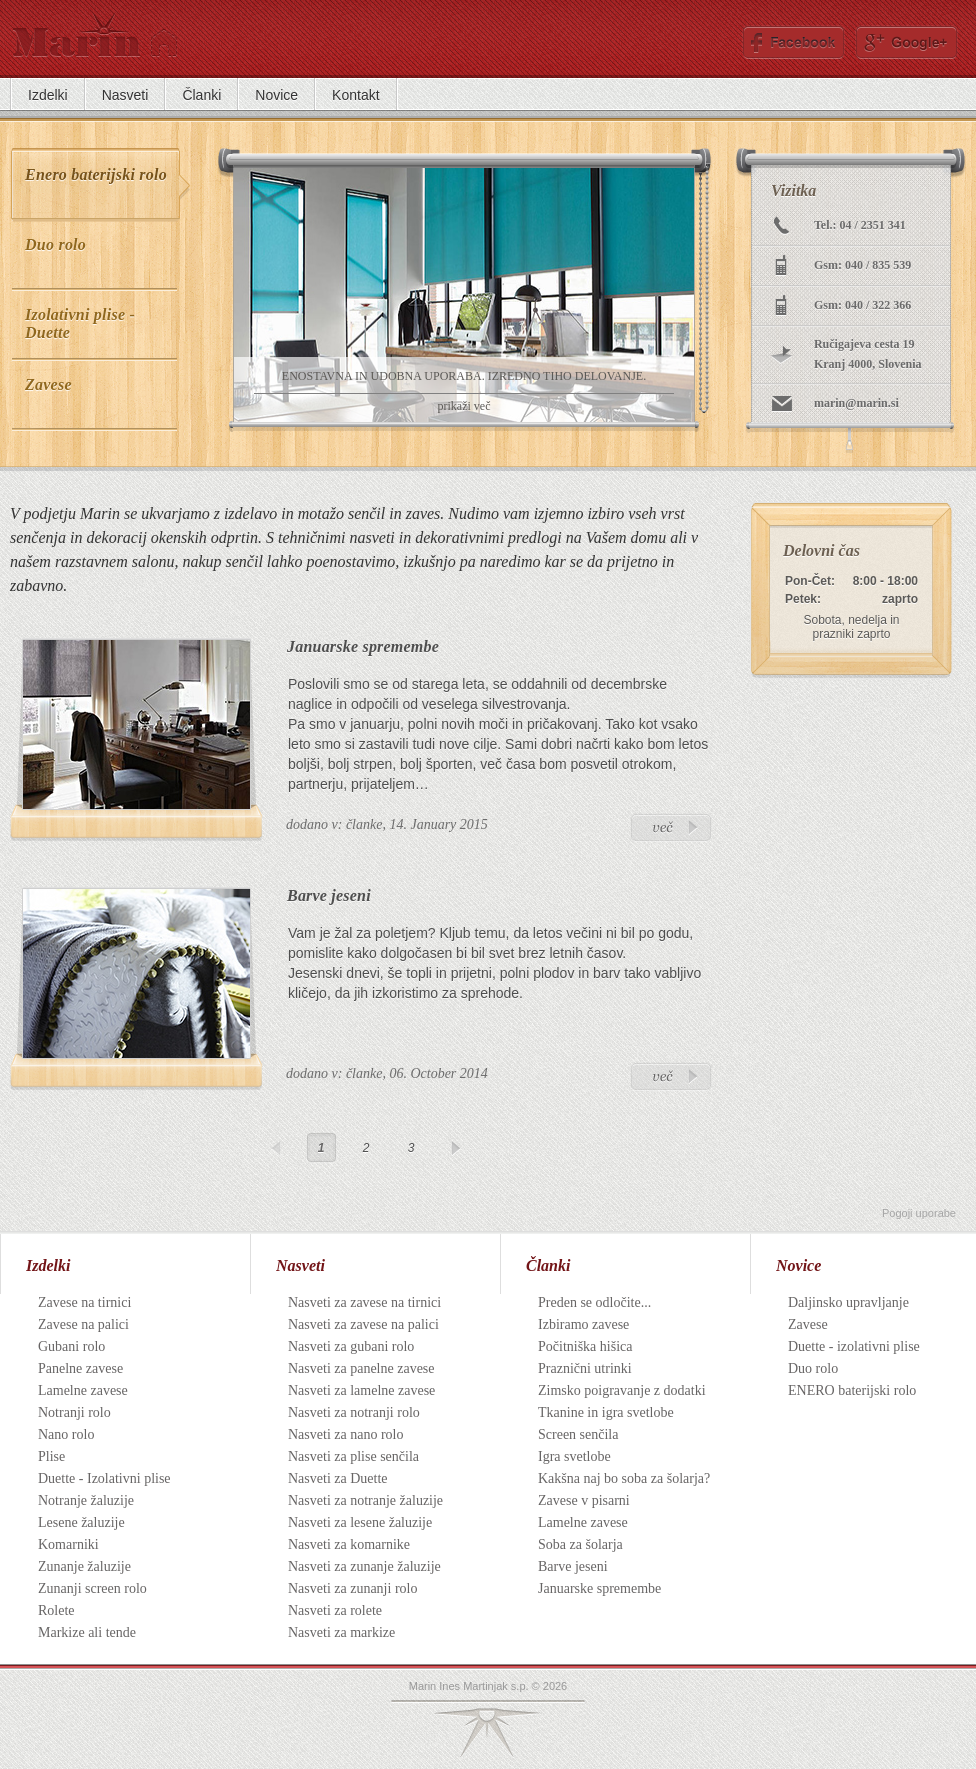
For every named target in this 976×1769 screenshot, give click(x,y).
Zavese (808, 1324)
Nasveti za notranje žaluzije (365, 1500)
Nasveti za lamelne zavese (361, 1390)
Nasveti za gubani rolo (351, 1346)
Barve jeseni (329, 895)
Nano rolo (66, 1434)
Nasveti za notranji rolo (354, 1412)
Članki (548, 1265)
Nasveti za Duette (338, 1478)
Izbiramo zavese (583, 1324)
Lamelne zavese (83, 1390)
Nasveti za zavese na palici (363, 1324)
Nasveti (300, 1265)
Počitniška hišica (585, 1346)
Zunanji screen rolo (92, 1588)
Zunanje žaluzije (84, 1566)
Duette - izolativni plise (854, 1346)
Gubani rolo (71, 1346)
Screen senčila (578, 1434)
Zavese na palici (83, 1324)
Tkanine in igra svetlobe (606, 1412)
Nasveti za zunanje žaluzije (364, 1566)
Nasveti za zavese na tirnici (364, 1302)
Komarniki (68, 1544)
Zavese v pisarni (584, 1500)
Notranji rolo (74, 1412)
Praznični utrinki (585, 1368)
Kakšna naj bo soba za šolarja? (624, 1478)
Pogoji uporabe (919, 1213)
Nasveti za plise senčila (353, 1456)
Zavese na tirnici (84, 1302)
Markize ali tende (87, 1632)
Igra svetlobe (574, 1456)
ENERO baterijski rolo (852, 1390)
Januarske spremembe (363, 646)
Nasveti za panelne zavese (361, 1368)
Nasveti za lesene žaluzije (360, 1522)
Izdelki (48, 1265)
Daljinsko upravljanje (848, 1302)
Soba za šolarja (580, 1544)
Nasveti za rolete (335, 1610)
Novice (798, 1265)
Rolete (56, 1610)
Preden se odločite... (594, 1302)
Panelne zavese (80, 1368)
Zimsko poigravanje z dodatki (622, 1390)
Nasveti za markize (341, 1632)
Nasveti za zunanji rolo (352, 1588)
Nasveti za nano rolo (345, 1434)
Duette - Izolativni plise (104, 1478)
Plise (51, 1456)
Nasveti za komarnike (349, 1544)
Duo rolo (813, 1368)
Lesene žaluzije (81, 1522)
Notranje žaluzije (86, 1500)
